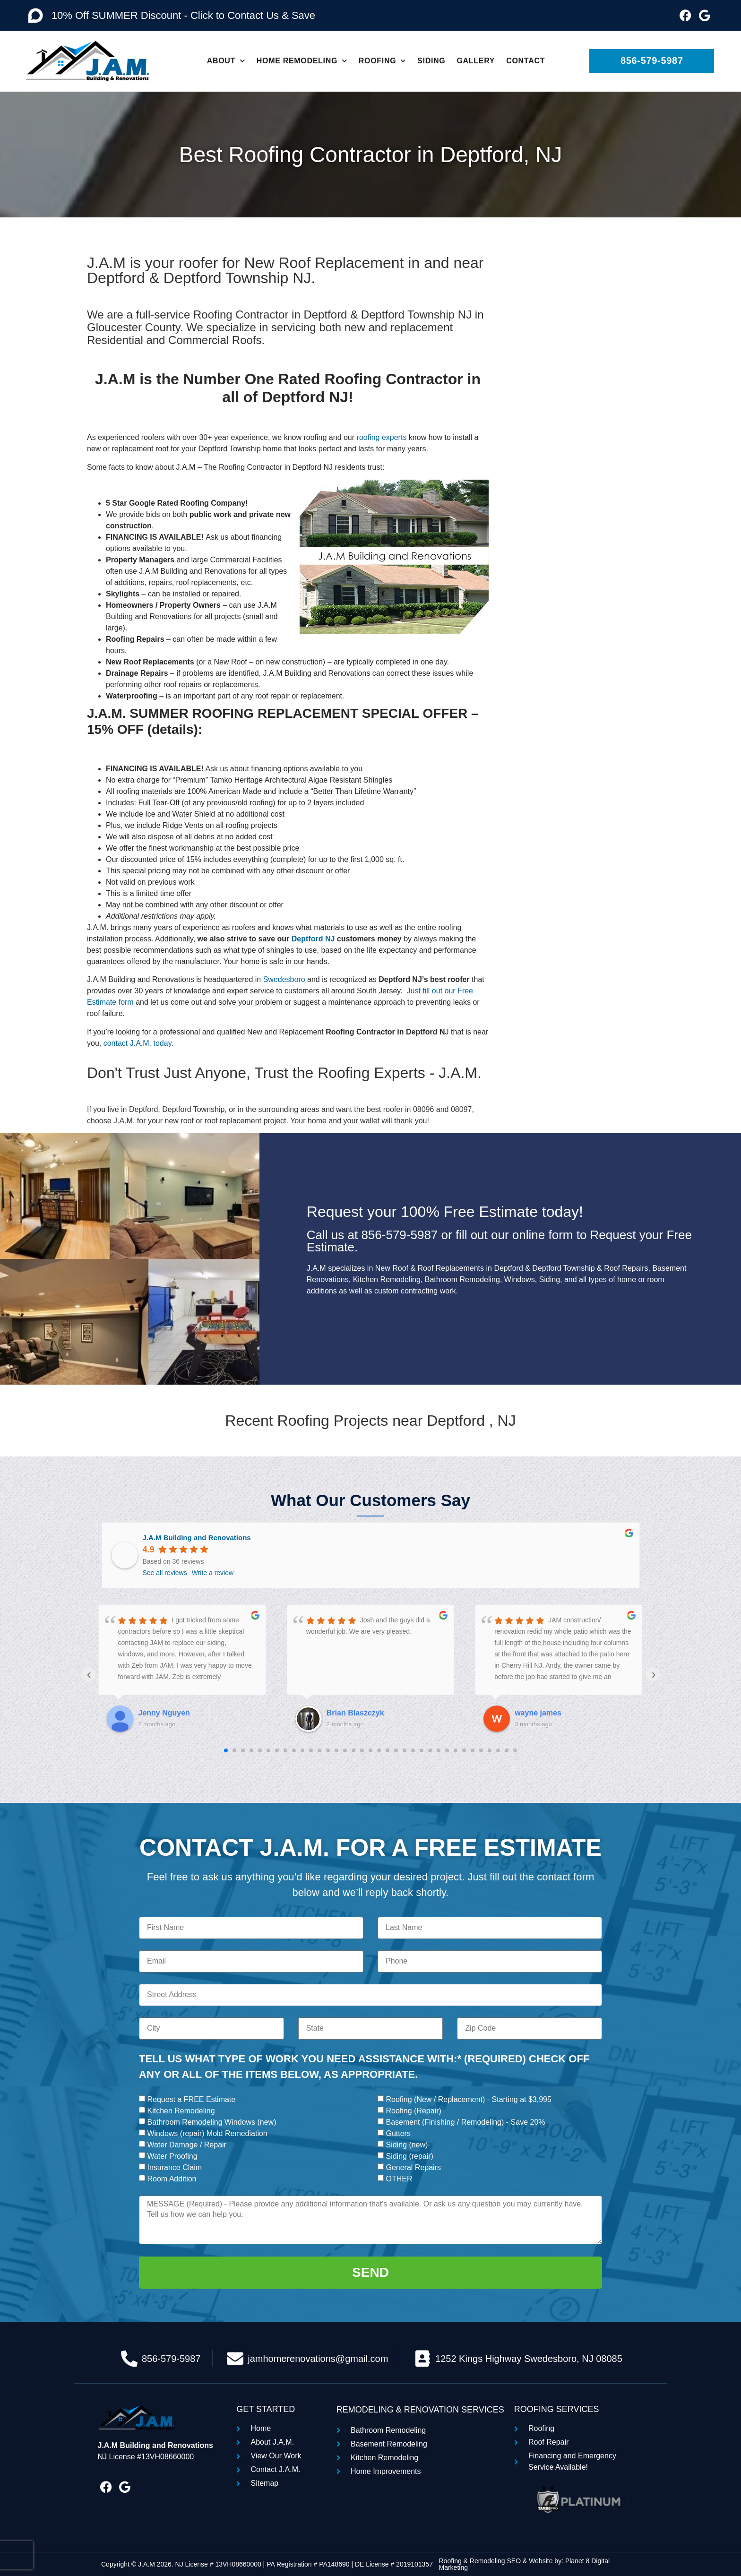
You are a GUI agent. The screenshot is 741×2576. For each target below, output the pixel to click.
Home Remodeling (302, 60)
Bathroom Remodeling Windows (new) (211, 2122)
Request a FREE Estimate (191, 2099)
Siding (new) (407, 2145)
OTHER (399, 2179)
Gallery (476, 61)
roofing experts (382, 437)
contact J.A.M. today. (138, 1043)
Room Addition (171, 2179)
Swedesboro (285, 979)
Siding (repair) (409, 2156)
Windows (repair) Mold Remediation (207, 2133)
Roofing (382, 60)
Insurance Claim (174, 2167)
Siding (431, 61)
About (226, 60)
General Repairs (413, 2167)
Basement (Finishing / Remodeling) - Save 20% (465, 2122)
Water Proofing (172, 2156)
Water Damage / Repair (186, 2145)
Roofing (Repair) (413, 2111)
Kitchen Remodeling (181, 2111)
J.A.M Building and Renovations (197, 1538)
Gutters (398, 2133)
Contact (525, 61)
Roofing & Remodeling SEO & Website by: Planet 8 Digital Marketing (524, 2564)
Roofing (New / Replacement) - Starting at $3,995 (468, 2099)
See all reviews (165, 1573)
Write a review (212, 1573)
